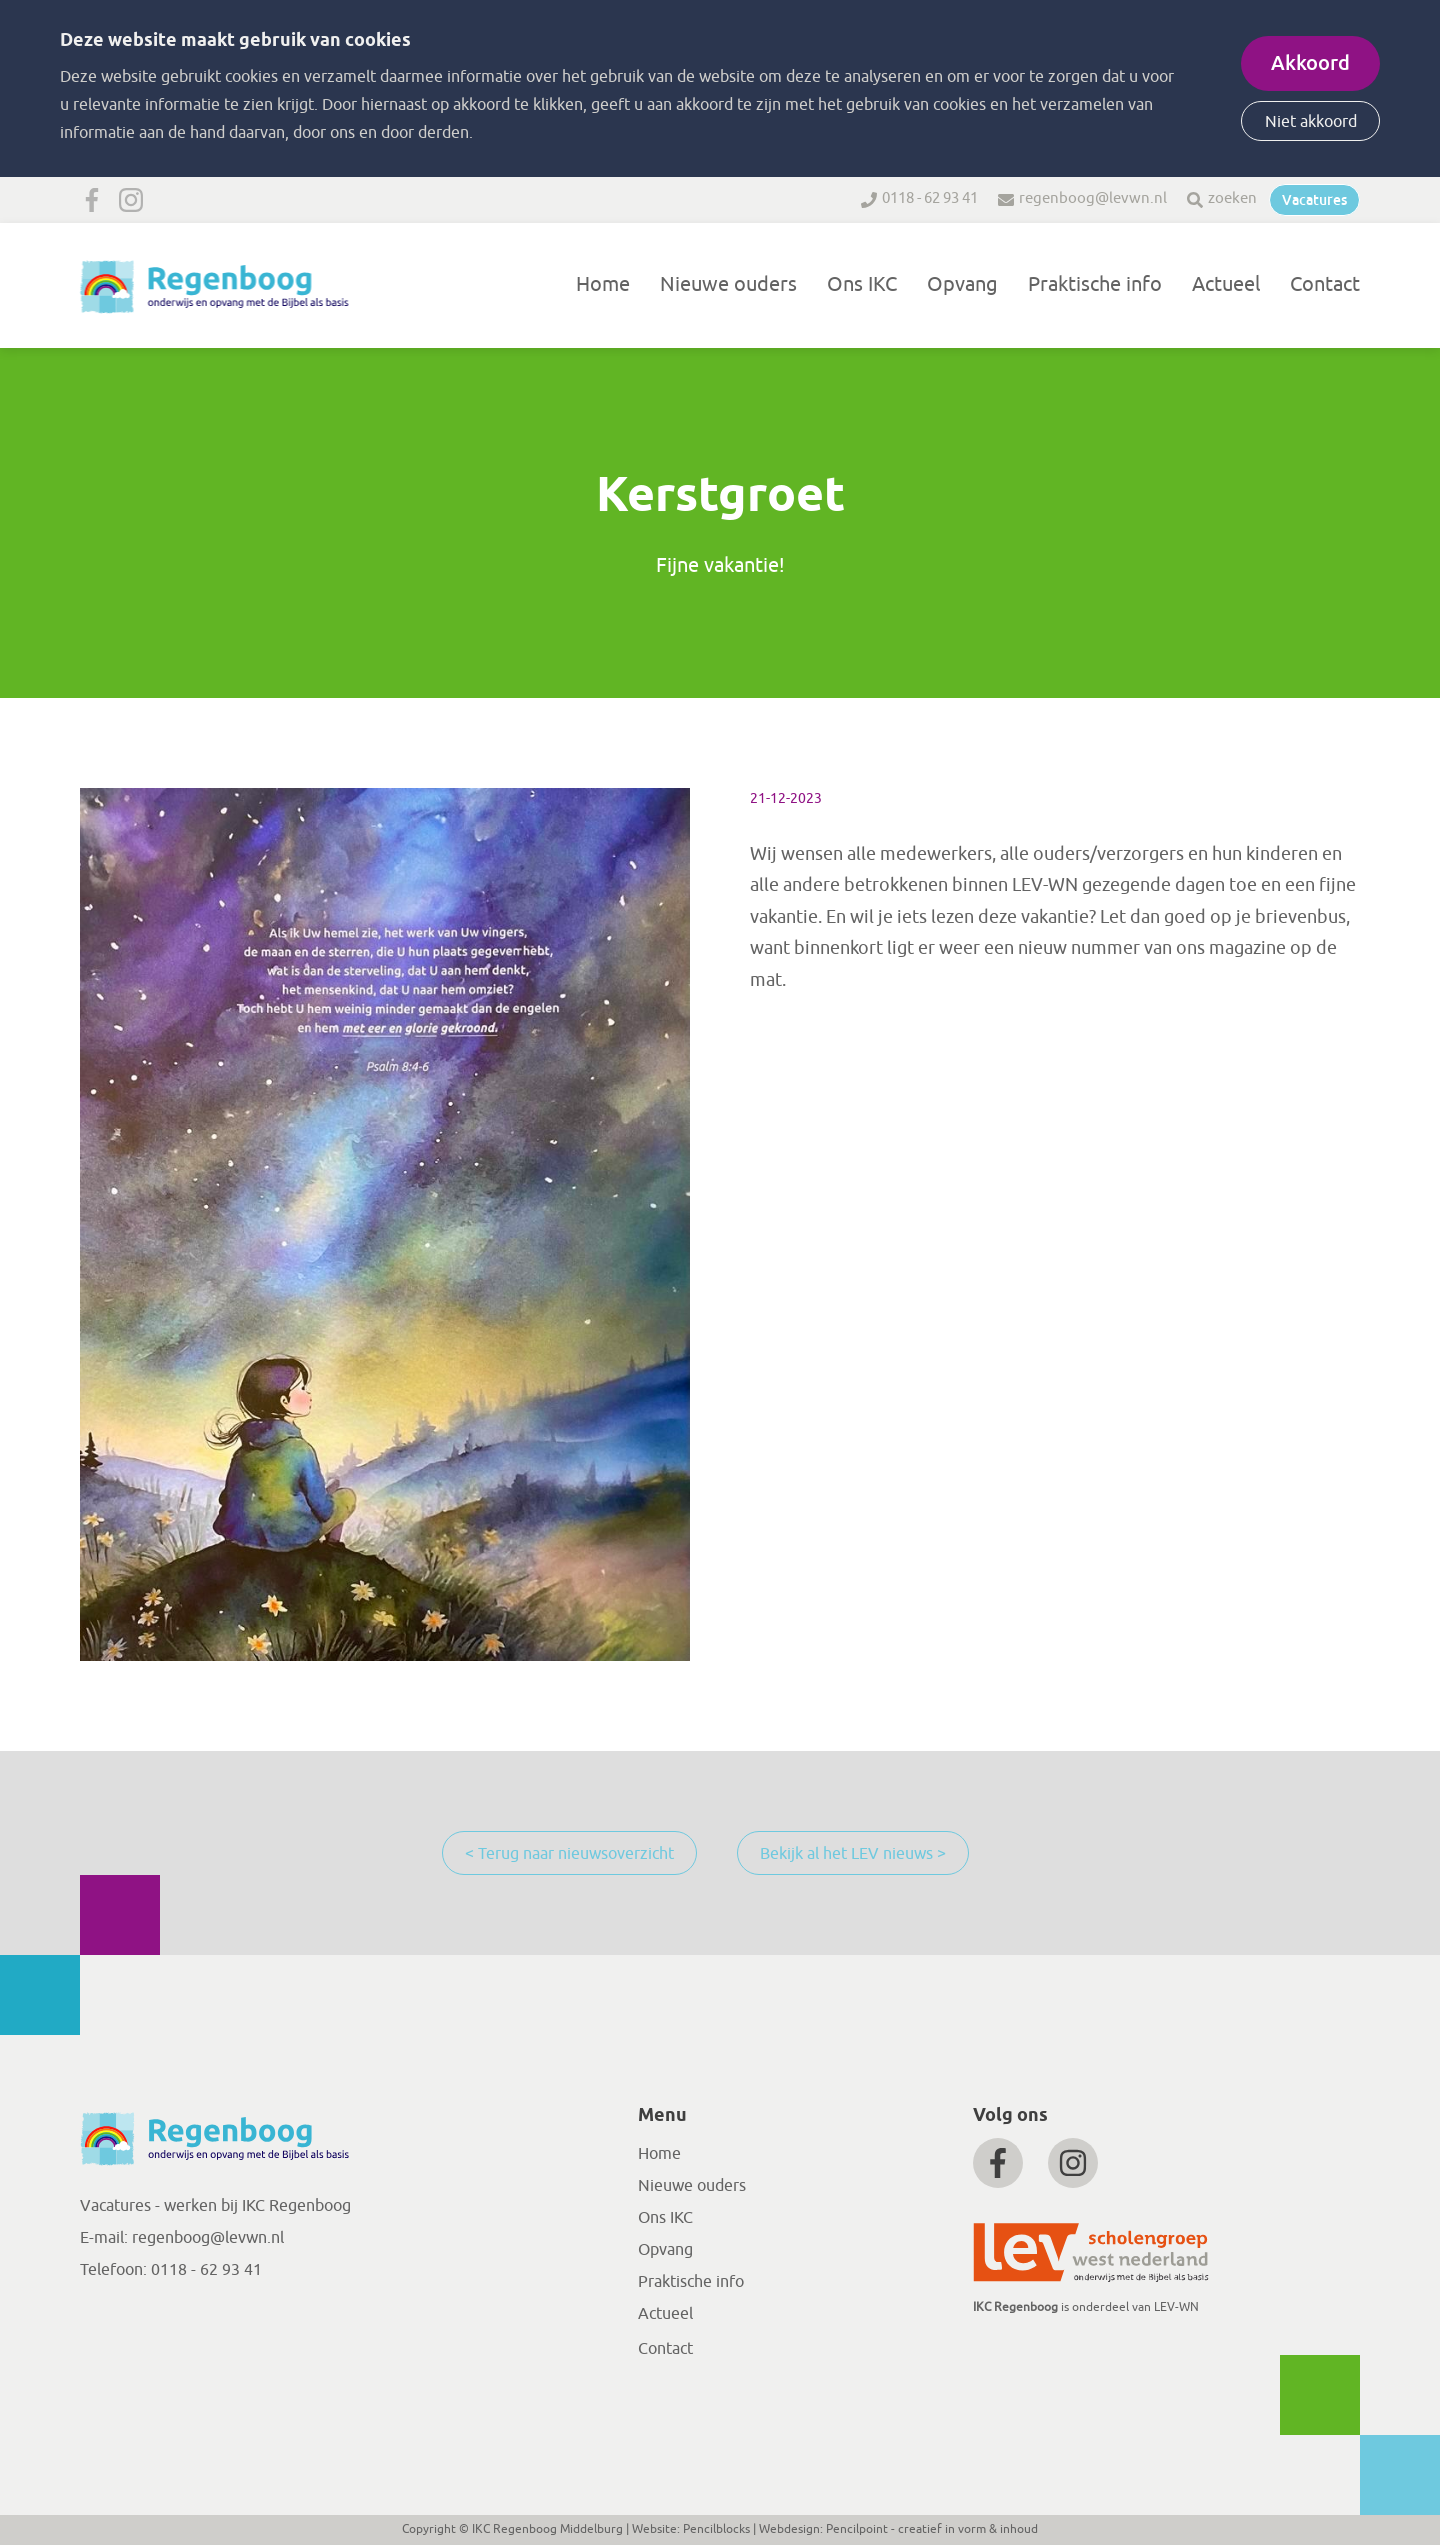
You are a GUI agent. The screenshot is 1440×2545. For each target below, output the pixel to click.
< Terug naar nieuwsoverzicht (569, 1854)
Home (603, 284)
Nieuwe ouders (728, 284)
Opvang (962, 284)
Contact (1325, 284)
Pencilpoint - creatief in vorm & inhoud (932, 2529)
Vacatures (1314, 200)
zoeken (1232, 198)
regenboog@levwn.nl (1093, 198)
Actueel (1226, 284)
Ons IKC (862, 284)
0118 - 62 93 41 (930, 198)
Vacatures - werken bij (161, 2206)
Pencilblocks (716, 2529)
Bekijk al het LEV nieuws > (853, 1854)
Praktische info (1095, 284)
